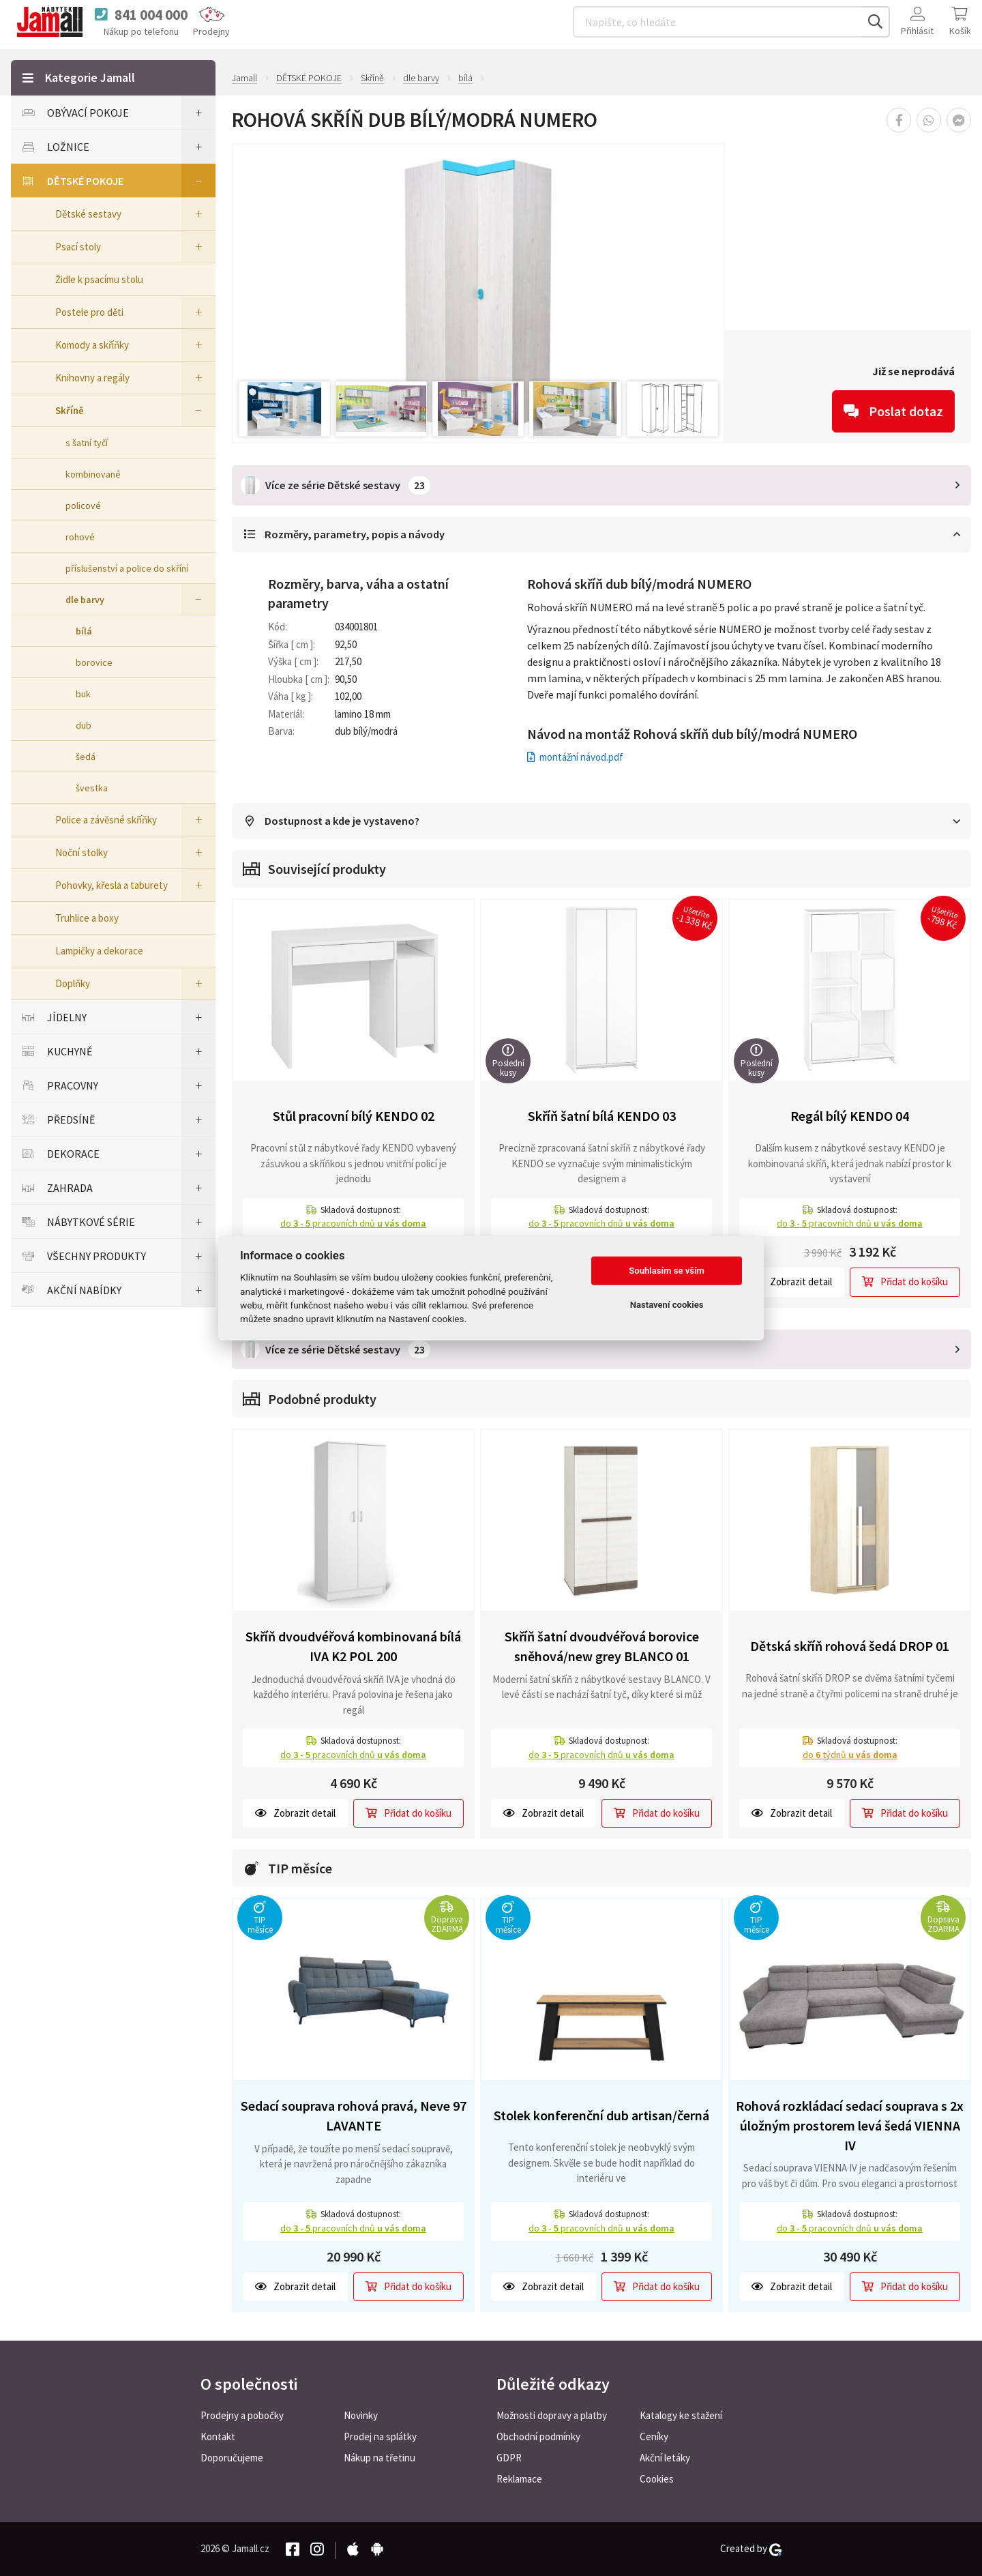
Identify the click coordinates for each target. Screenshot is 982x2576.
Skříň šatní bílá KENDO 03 (602, 1117)
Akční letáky (665, 2457)
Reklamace (519, 2478)
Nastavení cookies (667, 1305)
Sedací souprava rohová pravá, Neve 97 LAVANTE (353, 2116)
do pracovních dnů (353, 1225)
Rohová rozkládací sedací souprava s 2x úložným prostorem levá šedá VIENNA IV (850, 2126)
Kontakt (217, 2436)
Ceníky (654, 2436)
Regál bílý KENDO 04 (849, 1117)
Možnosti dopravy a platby (551, 2415)
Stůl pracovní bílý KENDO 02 (353, 1117)
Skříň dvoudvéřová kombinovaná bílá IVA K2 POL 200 (353, 1646)
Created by (751, 2548)
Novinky (361, 2415)
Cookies (657, 2478)
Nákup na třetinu (379, 2457)
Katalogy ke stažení (681, 2415)
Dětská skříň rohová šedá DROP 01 (849, 1646)
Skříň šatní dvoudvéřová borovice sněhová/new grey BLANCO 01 (602, 1646)
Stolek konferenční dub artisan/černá (601, 2115)
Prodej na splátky (380, 2436)
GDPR (509, 2457)
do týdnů (850, 1755)
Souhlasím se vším (666, 1270)
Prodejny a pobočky (242, 2415)
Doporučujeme (231, 2457)
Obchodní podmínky (538, 2436)
